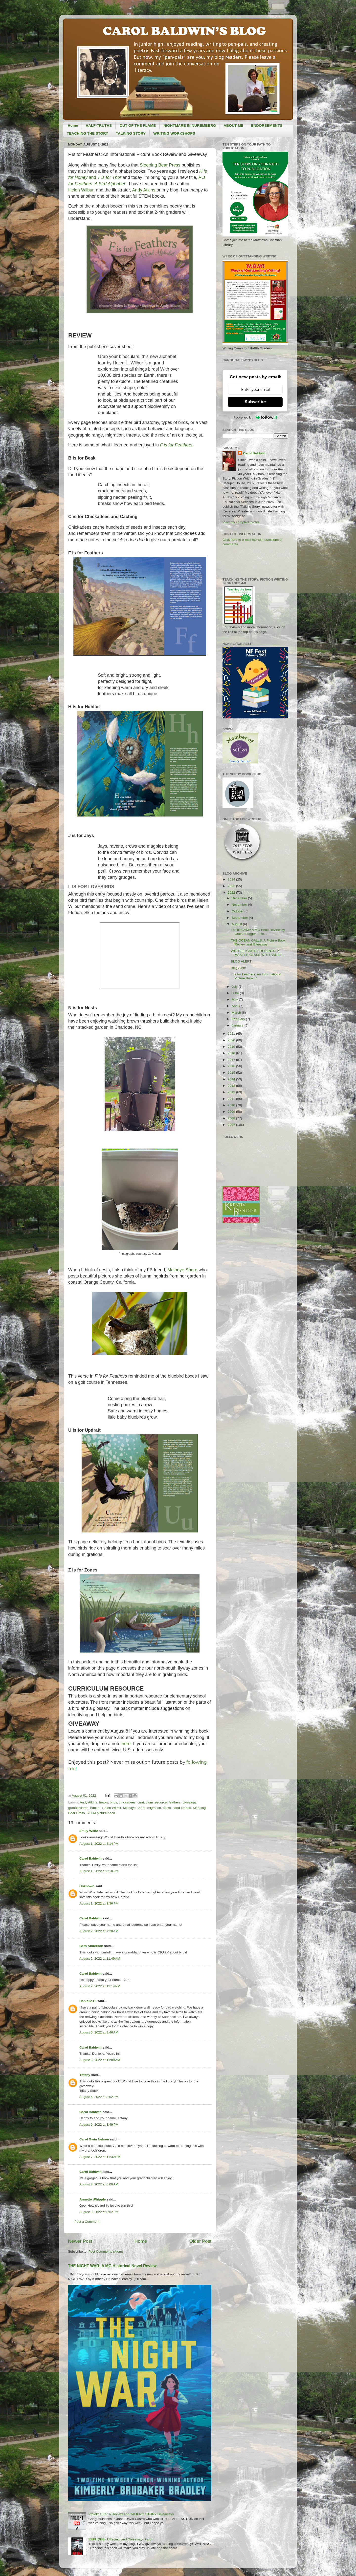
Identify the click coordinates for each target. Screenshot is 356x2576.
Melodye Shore (183, 1269)
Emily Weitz (88, 1831)
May (235, 999)
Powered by (255, 417)
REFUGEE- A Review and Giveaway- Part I (120, 2539)
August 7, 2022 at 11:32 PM (99, 2157)
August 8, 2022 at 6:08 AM (98, 2184)
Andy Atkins (143, 190)
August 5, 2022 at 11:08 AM (99, 2060)
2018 (232, 1053)
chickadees (127, 1802)
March (237, 1012)
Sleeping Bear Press (160, 165)
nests (167, 1808)
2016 (232, 1066)
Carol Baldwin (90, 1858)
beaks (103, 1802)
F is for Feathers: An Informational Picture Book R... (256, 976)
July (235, 986)
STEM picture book (101, 1813)
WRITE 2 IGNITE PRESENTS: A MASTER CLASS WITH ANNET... (257, 953)
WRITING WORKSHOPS (174, 133)
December (240, 898)
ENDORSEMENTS (266, 125)
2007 (232, 1125)
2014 (232, 1079)
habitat (95, 1808)
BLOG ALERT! (242, 961)
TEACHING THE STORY (87, 133)
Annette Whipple (92, 2199)
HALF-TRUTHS (99, 125)
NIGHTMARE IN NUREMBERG (189, 125)
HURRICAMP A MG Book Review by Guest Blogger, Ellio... (258, 932)
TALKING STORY (131, 133)
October (238, 911)
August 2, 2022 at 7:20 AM (98, 1931)
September (240, 918)
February (239, 1019)
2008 (232, 1118)
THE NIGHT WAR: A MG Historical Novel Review (112, 2266)
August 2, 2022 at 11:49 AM (99, 1958)
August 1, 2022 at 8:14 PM (98, 1843)
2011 (232, 1099)
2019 (232, 1046)
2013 (232, 1086)
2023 (232, 886)
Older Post (200, 2241)
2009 (232, 1111)
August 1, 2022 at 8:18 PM (98, 1871)
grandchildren (78, 1808)
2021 (232, 1033)
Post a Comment (86, 2221)
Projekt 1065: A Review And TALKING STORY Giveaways (131, 2514)
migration (154, 1808)
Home (73, 125)
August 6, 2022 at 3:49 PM (98, 2124)
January (238, 1025)
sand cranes (182, 1808)
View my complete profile (241, 522)
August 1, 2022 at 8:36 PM (98, 1903)
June (236, 993)
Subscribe (255, 401)
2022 (232, 892)
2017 (232, 1060)
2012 (232, 1092)
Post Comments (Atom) (106, 2251)
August (237, 924)
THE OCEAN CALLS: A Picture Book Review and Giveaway (258, 942)
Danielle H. (87, 2001)
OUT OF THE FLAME (137, 125)
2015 (232, 1072)
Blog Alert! (238, 968)
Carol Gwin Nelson (94, 2139)
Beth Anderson (91, 1946)
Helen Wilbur (80, 190)
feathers (175, 1802)
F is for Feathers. (177, 444)
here (126, 1743)
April (235, 1006)
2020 (232, 1040)
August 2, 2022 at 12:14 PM (99, 1986)
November (240, 904)
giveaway (189, 1802)
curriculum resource (152, 1802)
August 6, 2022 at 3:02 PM (98, 2097)
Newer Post (80, 2241)
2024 (232, 879)
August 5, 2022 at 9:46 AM (98, 2032)
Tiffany (84, 2075)
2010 (232, 1105)
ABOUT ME (233, 125)
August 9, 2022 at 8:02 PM (98, 2212)
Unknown (86, 1886)
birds (113, 1802)
